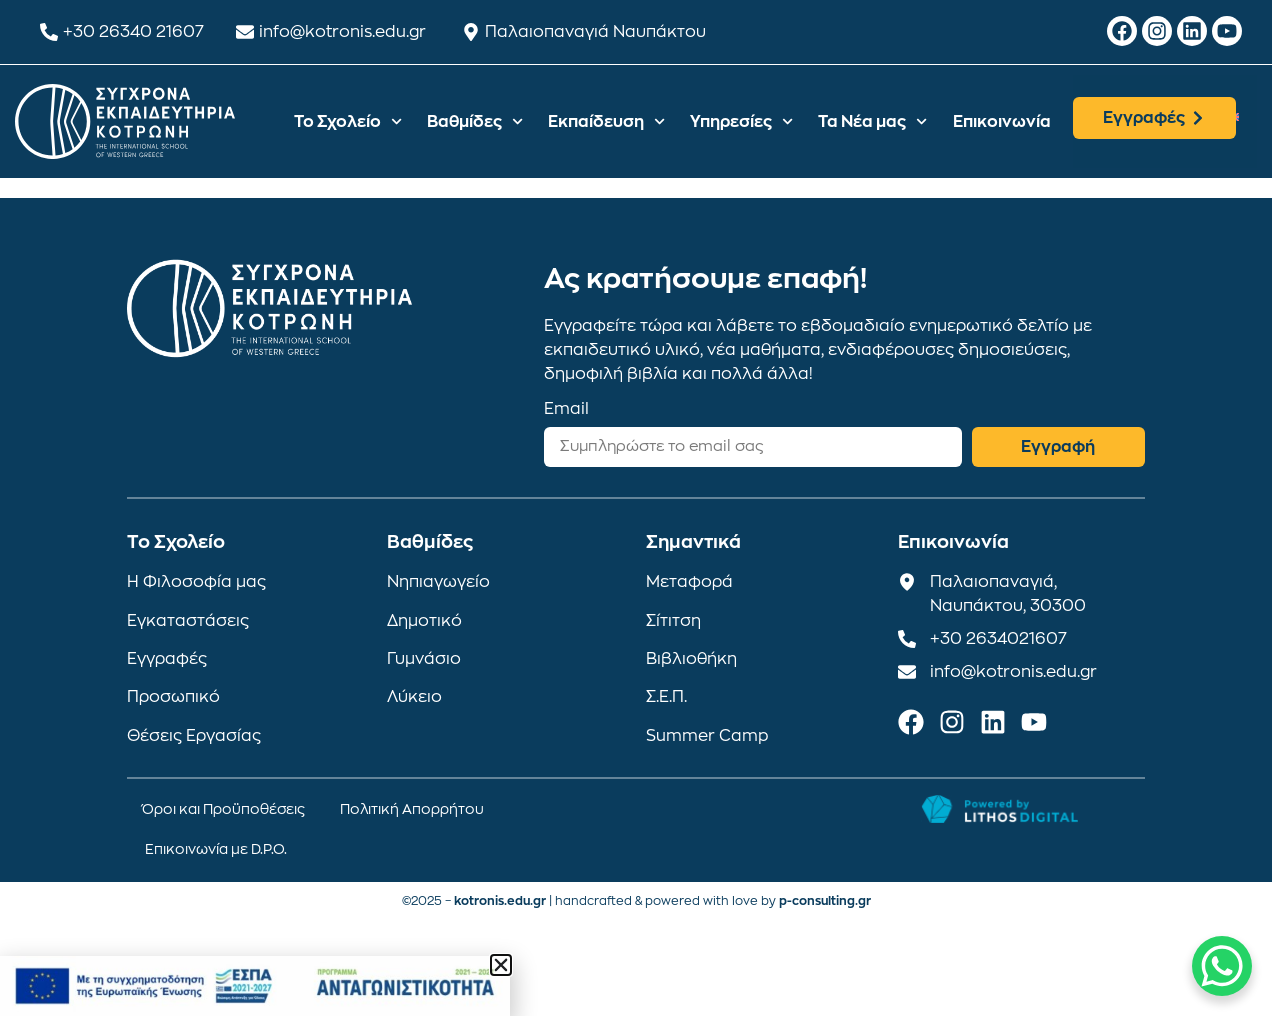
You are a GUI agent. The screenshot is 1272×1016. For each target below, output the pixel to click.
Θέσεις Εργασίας (194, 736)
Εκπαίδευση (606, 121)
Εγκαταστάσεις (188, 621)
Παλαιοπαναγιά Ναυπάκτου (595, 32)
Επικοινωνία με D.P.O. (216, 849)
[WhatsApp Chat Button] (1222, 966)
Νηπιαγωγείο (438, 582)
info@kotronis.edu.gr (342, 32)
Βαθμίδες (475, 121)
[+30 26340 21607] (49, 32)
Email (566, 409)
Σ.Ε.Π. (666, 697)
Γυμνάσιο (424, 659)
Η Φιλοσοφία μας (196, 582)
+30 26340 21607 (133, 32)
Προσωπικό (173, 697)
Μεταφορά (689, 582)
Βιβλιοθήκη (691, 659)
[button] (501, 965)
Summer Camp (707, 736)
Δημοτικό (424, 621)
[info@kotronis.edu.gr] (245, 32)
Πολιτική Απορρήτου (412, 809)
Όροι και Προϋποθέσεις (223, 809)
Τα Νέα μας (872, 121)
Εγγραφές (167, 659)
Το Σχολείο (348, 121)
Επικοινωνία (1002, 122)
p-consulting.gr (825, 901)
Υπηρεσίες (741, 121)
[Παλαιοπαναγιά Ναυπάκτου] (471, 32)
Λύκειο (414, 697)
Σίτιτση (673, 621)
